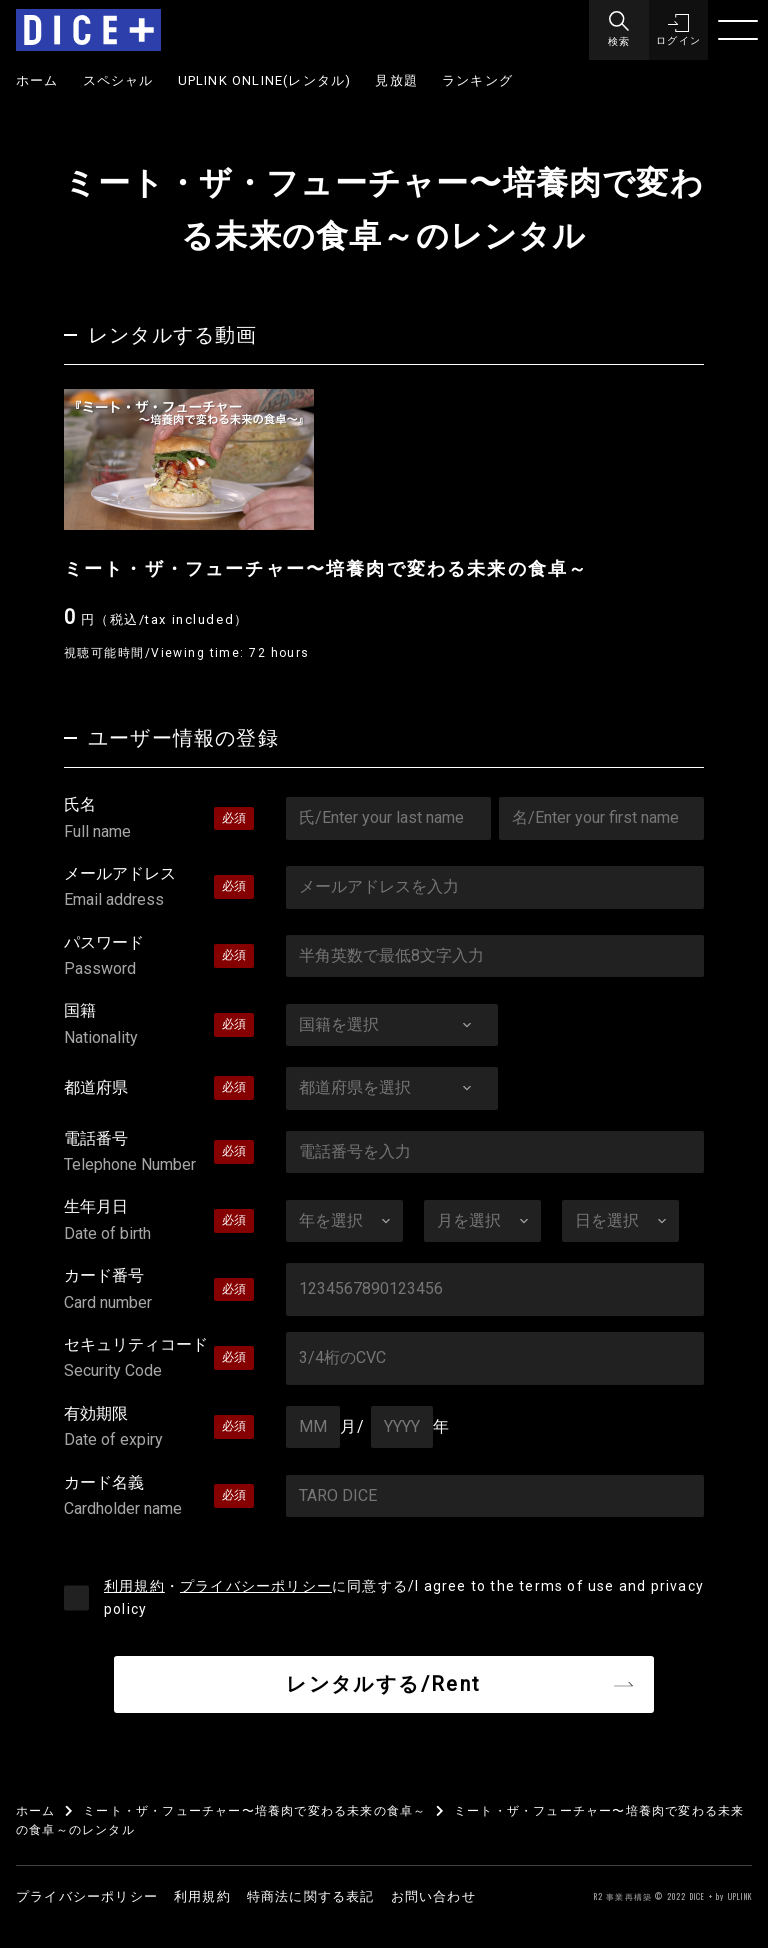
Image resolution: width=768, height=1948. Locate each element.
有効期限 (159, 1429)
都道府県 (96, 1087)
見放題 (396, 80)
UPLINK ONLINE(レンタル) (265, 80)
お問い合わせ (433, 1896)
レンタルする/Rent (383, 1684)
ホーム (37, 80)
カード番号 (159, 1291)
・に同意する (404, 1597)
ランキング (477, 80)
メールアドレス (159, 889)
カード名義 (159, 1498)
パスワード (159, 958)
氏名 (159, 820)
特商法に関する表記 (311, 1896)
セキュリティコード (159, 1360)
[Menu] (618, 30)
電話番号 (159, 1154)
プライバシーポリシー (256, 1586)
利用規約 (134, 1586)
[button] (678, 30)
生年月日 (159, 1222)
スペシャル (118, 80)
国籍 (159, 1026)
